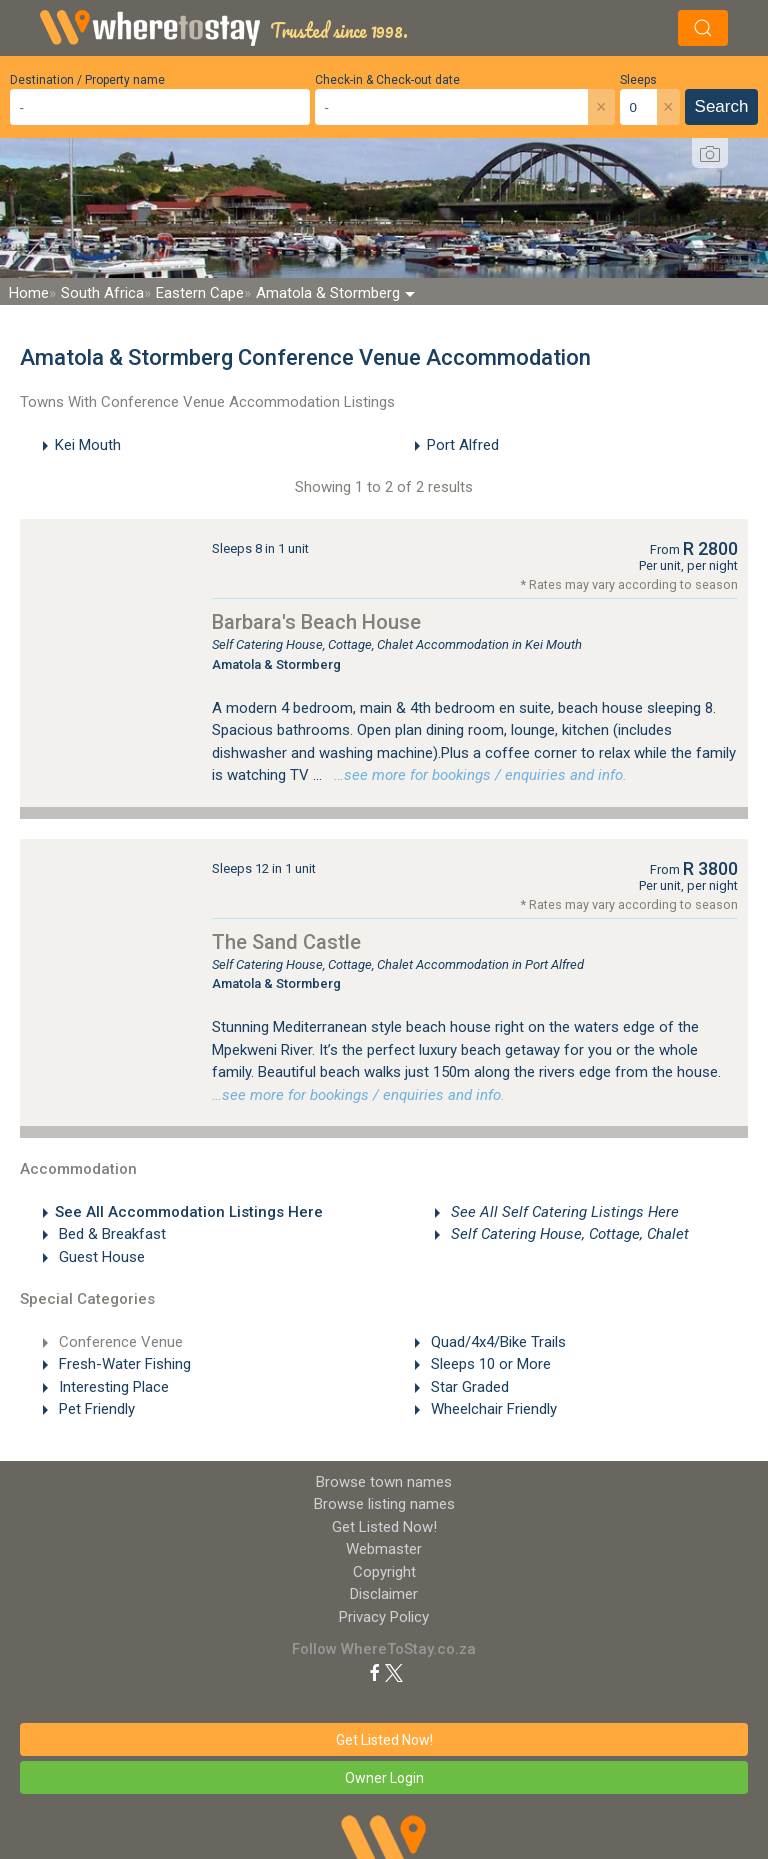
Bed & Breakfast (110, 1234)
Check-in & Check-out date (387, 80)
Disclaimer (384, 1594)
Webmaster (384, 1549)
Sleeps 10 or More (489, 1364)
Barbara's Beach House (316, 622)
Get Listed (384, 1527)
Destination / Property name (87, 80)
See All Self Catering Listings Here (563, 1212)
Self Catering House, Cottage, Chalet (568, 1234)
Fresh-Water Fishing (123, 1364)
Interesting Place (112, 1387)
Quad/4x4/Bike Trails (496, 1342)
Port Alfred (463, 445)
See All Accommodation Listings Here (189, 1212)
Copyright (384, 1572)
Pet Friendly (95, 1409)
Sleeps (638, 80)
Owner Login (384, 1778)
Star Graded (468, 1387)
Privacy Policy (384, 1617)
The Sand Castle (286, 942)
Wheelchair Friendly (492, 1409)
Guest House (100, 1257)
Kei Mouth (88, 445)
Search (722, 106)
